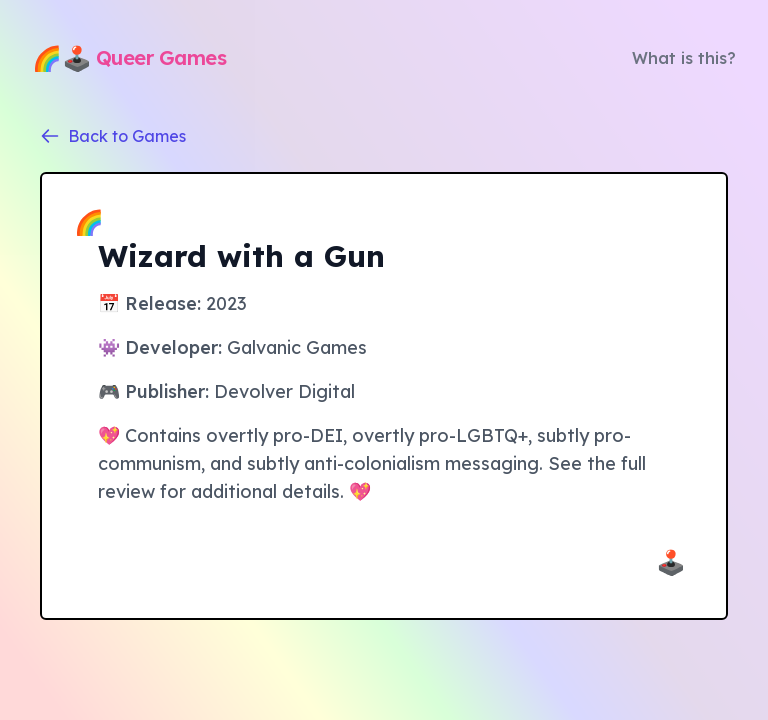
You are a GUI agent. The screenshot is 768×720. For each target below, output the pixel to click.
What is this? (684, 58)
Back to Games (113, 136)
